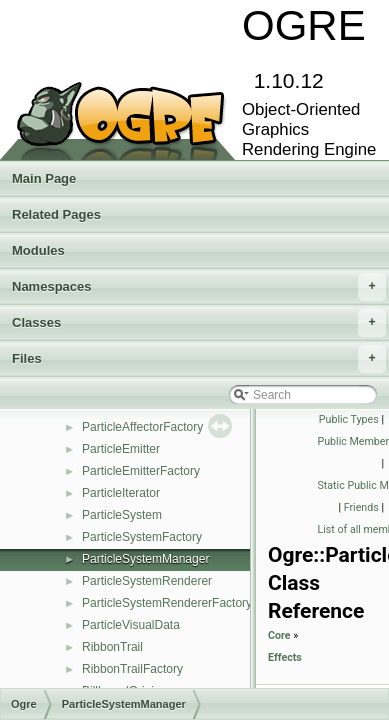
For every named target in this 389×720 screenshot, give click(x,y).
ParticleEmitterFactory (141, 471)
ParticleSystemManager (145, 559)
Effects (285, 657)
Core (279, 635)
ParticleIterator (121, 493)
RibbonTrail (112, 647)
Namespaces (199, 287)
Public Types (349, 419)
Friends (361, 507)
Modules (38, 250)
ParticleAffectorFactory (142, 427)
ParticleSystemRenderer (147, 581)
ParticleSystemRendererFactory (167, 603)
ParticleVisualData (131, 625)
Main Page (44, 178)
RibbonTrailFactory (132, 669)
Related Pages (56, 214)
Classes (199, 323)
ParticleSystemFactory (142, 537)
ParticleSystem (122, 515)
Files (199, 359)
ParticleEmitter (121, 449)
